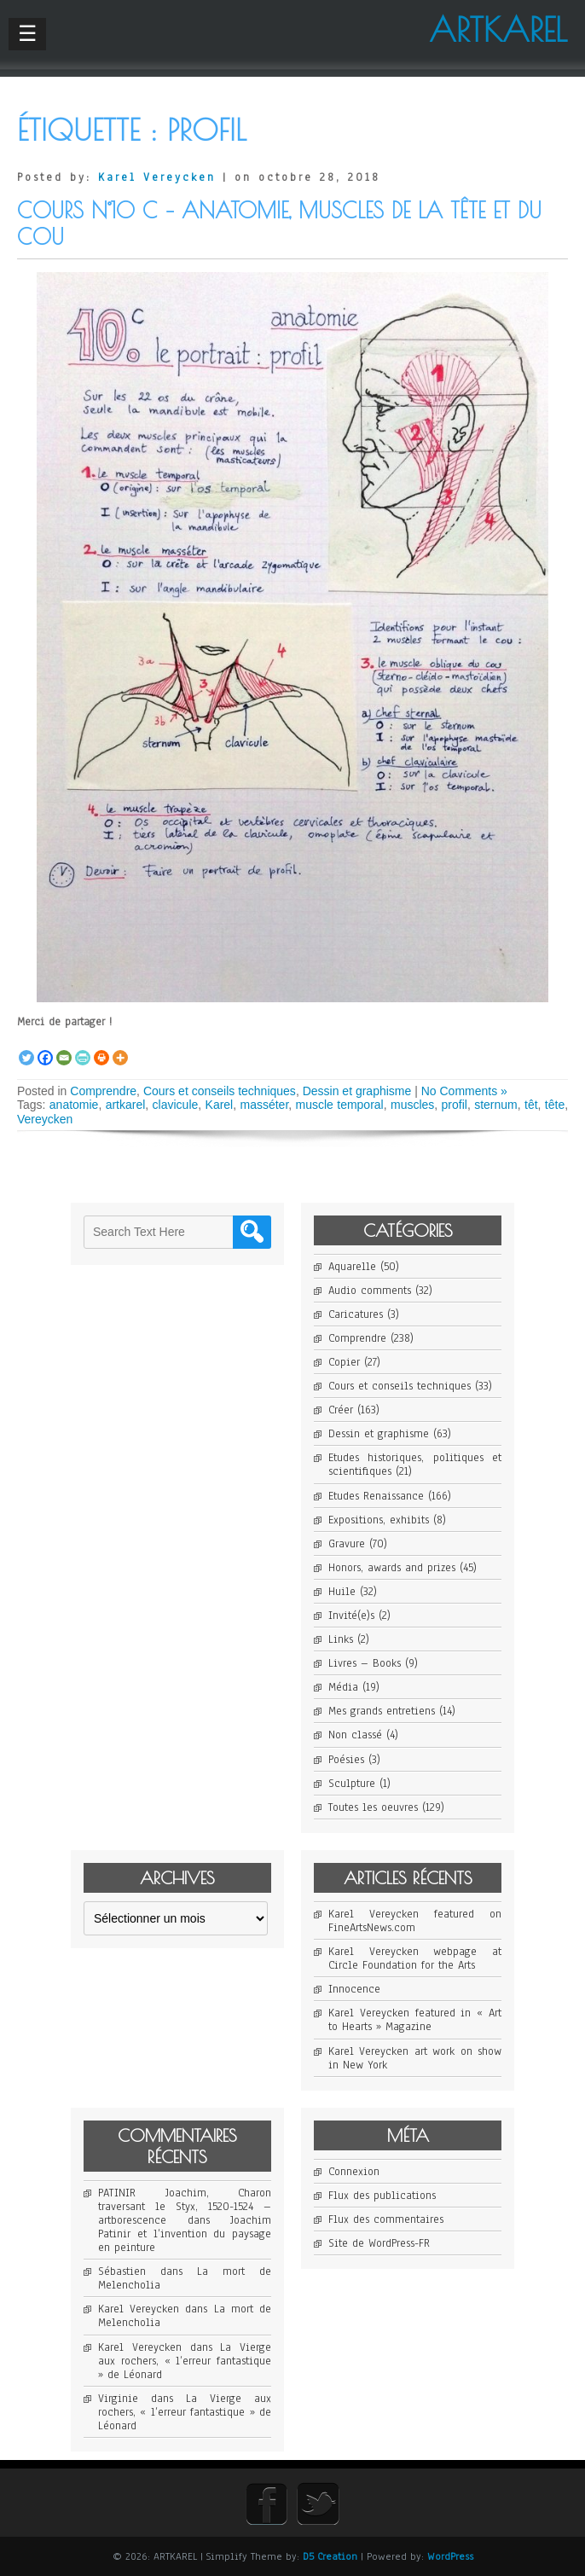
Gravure (346, 1544)
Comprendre (103, 1091)
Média (343, 1687)
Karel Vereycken (157, 177)
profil (454, 1104)
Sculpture (351, 1783)
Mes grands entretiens (381, 1711)
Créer (340, 1410)
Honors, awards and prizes (391, 1567)
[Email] (64, 1048)
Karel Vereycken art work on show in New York (414, 2058)
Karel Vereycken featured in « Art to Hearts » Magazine (414, 2019)
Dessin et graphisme (357, 1091)
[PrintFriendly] (82, 1048)
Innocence (354, 1989)
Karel (220, 1104)
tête (555, 1104)
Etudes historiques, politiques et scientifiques (414, 1464)
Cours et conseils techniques (219, 1091)
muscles (412, 1104)
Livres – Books (364, 1663)
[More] (120, 1048)
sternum (496, 1104)
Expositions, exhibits (378, 1520)
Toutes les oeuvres (373, 1807)
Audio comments (369, 1290)
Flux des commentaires (385, 2219)
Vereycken (44, 1119)
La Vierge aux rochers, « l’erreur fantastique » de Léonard (184, 2361)
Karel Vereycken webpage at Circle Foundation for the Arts (414, 1958)
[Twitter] (26, 1048)
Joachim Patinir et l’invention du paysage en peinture (184, 2234)
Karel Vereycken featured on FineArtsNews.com (414, 1920)
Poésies (346, 1759)
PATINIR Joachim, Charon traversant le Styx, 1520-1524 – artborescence (184, 2206)
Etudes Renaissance (376, 1496)
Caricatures (355, 1314)
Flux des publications (382, 2195)
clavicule (176, 1104)
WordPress (450, 2556)
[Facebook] (45, 1048)
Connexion (353, 2171)
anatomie (74, 1104)
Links (340, 1639)
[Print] (101, 1048)
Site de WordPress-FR (379, 2243)
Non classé (355, 1735)
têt (531, 1104)
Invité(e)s (351, 1615)
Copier (344, 1362)
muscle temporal (340, 1104)
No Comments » (464, 1091)
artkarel (126, 1104)
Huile (342, 1591)
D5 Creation (330, 2556)
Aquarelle (352, 1266)
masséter (264, 1104)
